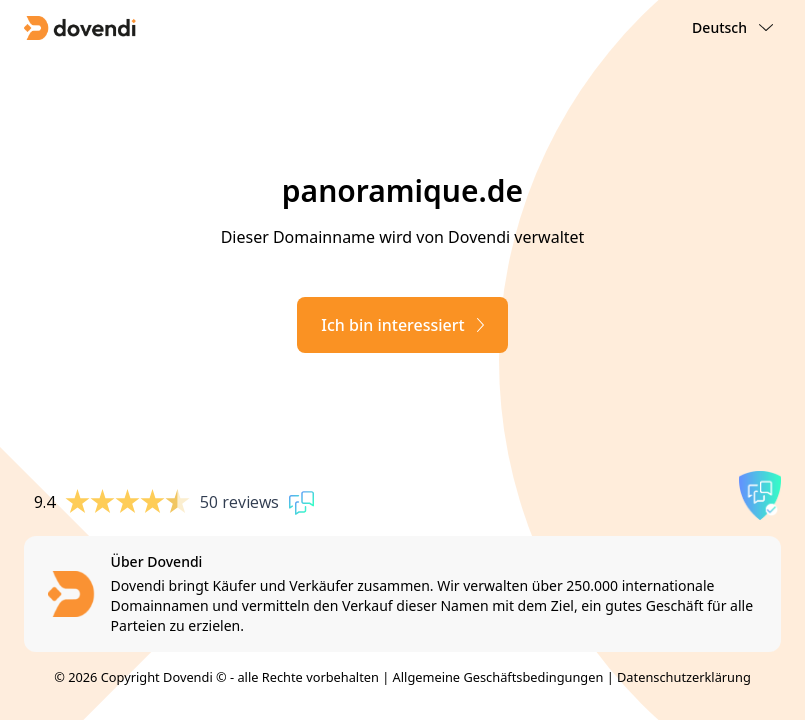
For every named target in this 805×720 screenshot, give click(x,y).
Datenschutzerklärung (684, 677)
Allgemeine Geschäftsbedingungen (498, 677)
